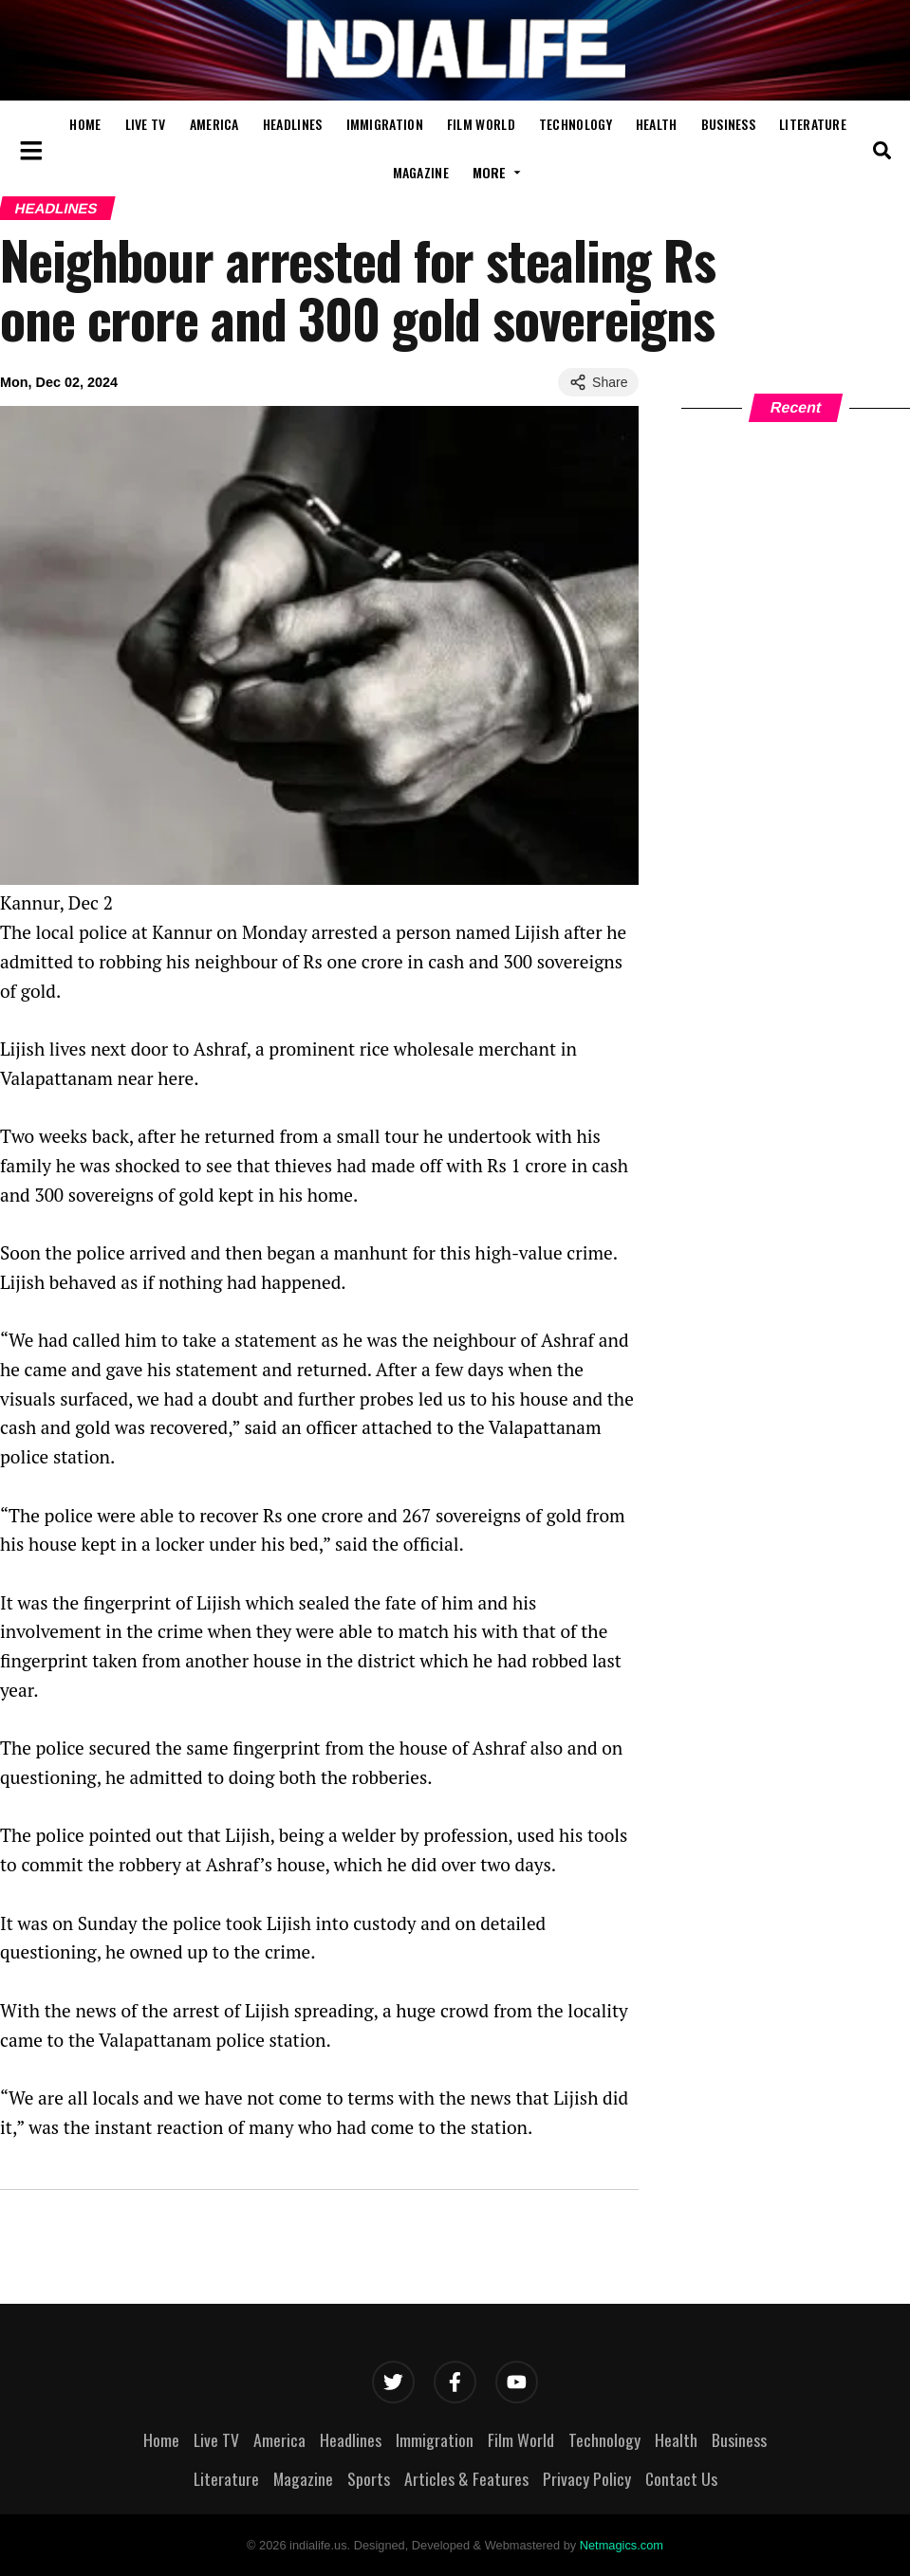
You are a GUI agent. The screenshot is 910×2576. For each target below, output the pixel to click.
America (214, 124)
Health (657, 124)
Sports (368, 2478)
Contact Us (681, 2478)
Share (598, 382)
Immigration (384, 124)
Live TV (145, 124)
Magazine (421, 172)
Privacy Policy (587, 2478)
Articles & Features (466, 2478)
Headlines (293, 124)
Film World (481, 124)
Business (728, 124)
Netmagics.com (621, 2545)
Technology (575, 124)
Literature (812, 124)
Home (85, 124)
